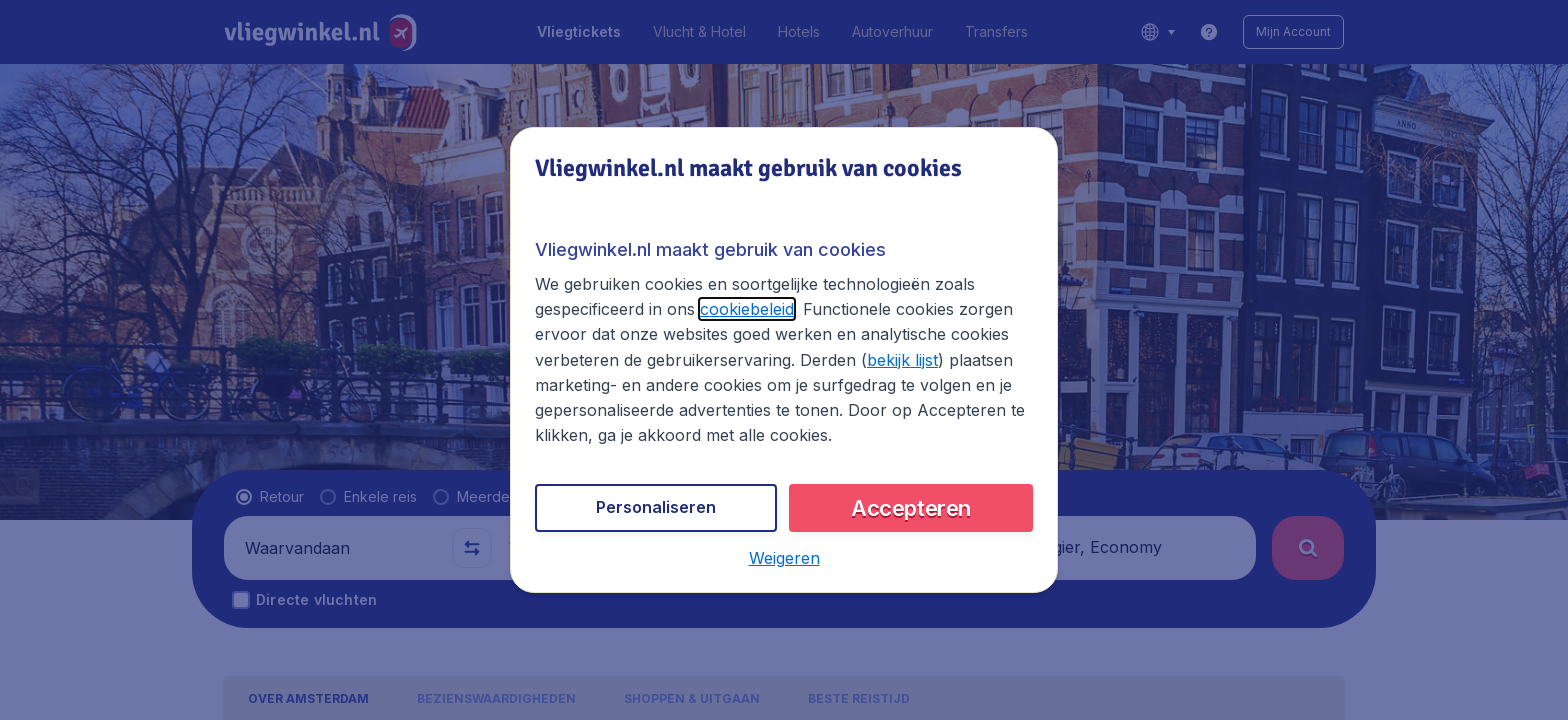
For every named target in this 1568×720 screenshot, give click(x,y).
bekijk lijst (902, 360)
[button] (784, 558)
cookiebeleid (747, 309)
